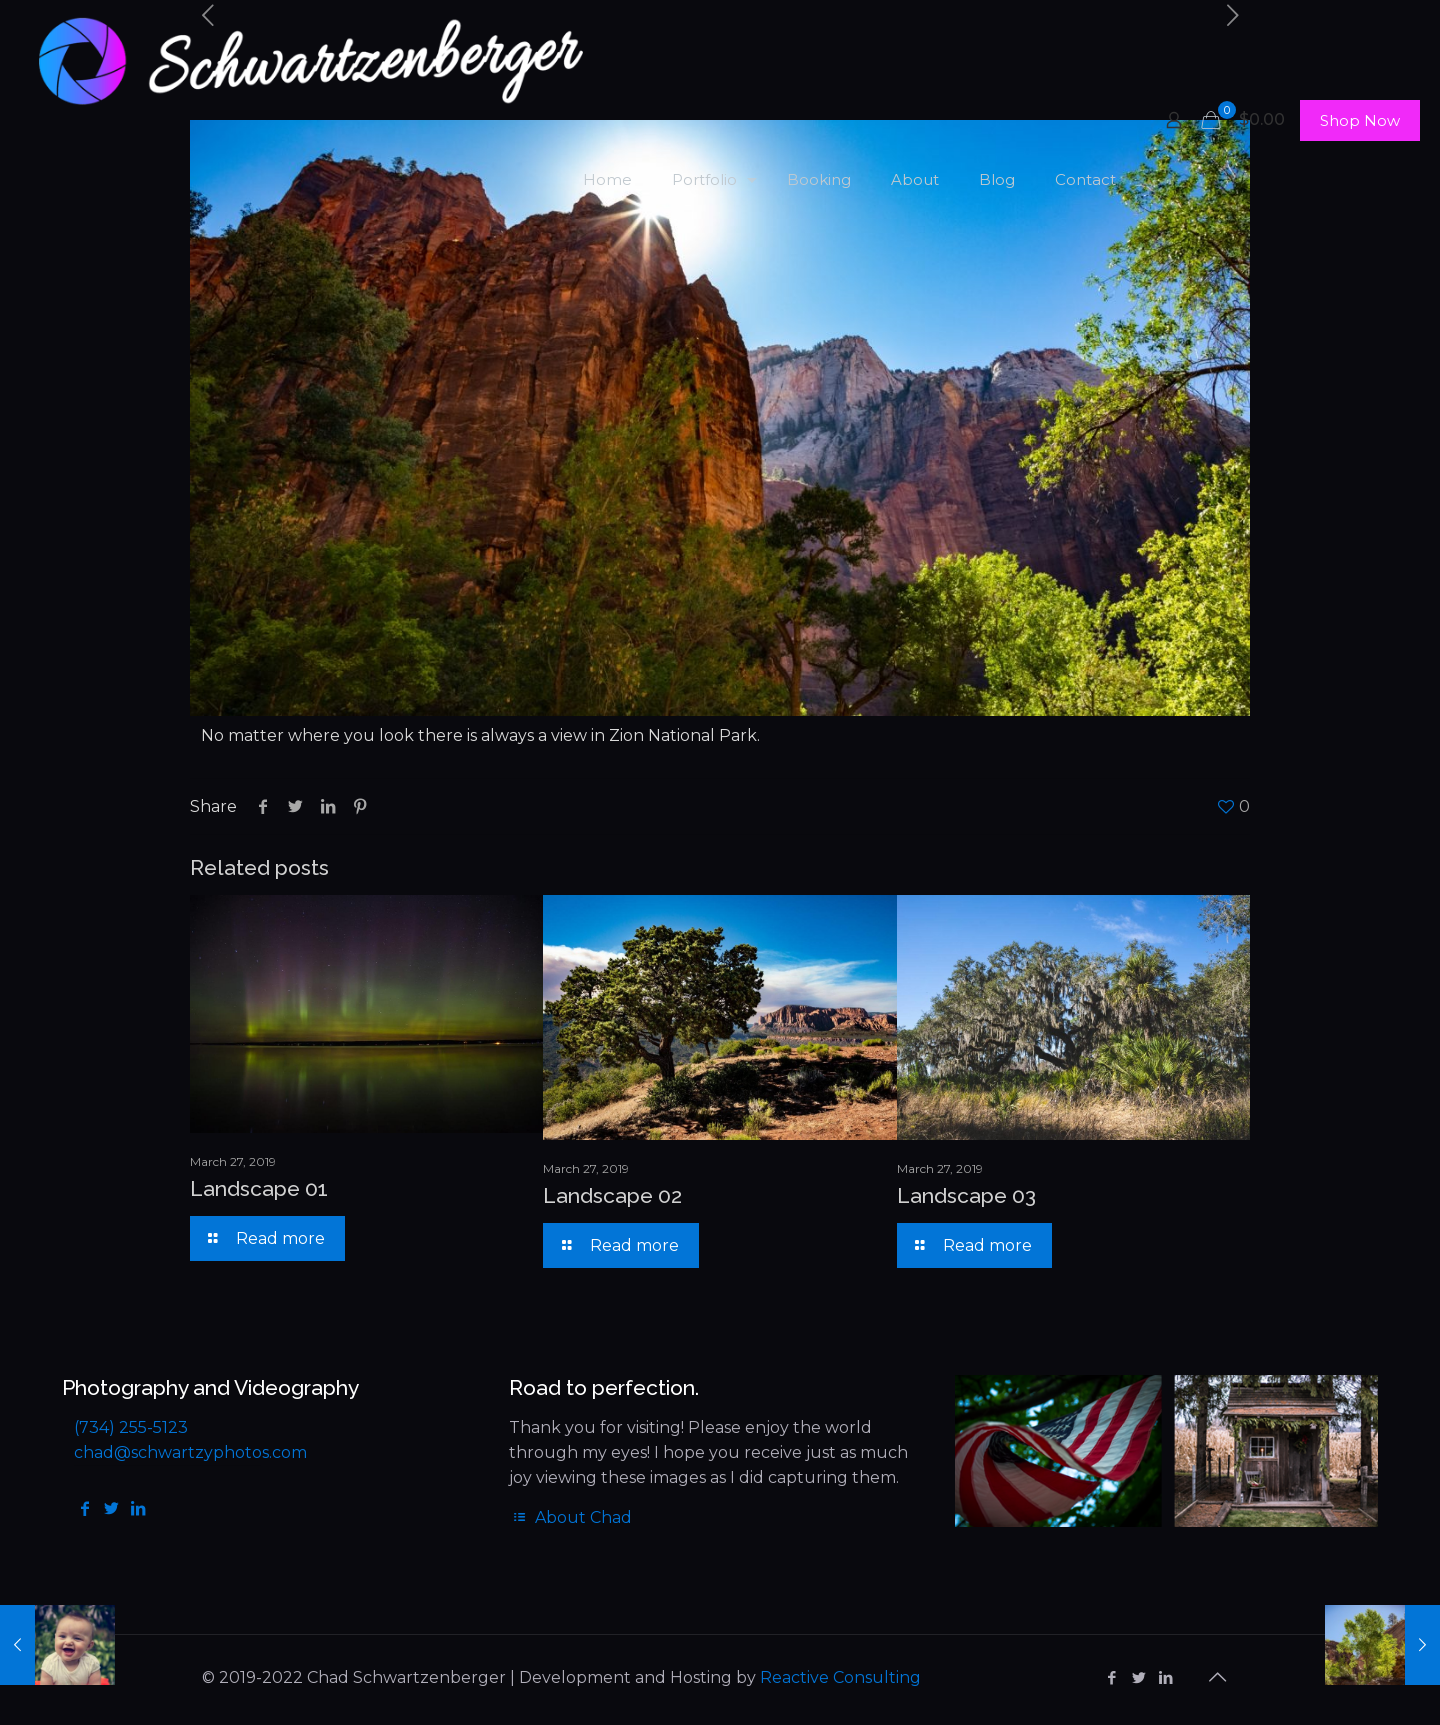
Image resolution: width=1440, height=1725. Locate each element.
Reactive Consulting (840, 1677)
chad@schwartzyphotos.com (190, 1452)
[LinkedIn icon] (1165, 1677)
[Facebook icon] (1111, 1677)
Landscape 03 (966, 1195)
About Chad (570, 1517)
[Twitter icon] (1138, 1677)
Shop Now (1360, 120)
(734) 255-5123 (131, 1427)
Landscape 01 (259, 1188)
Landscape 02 (612, 1195)
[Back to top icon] (1217, 1677)
